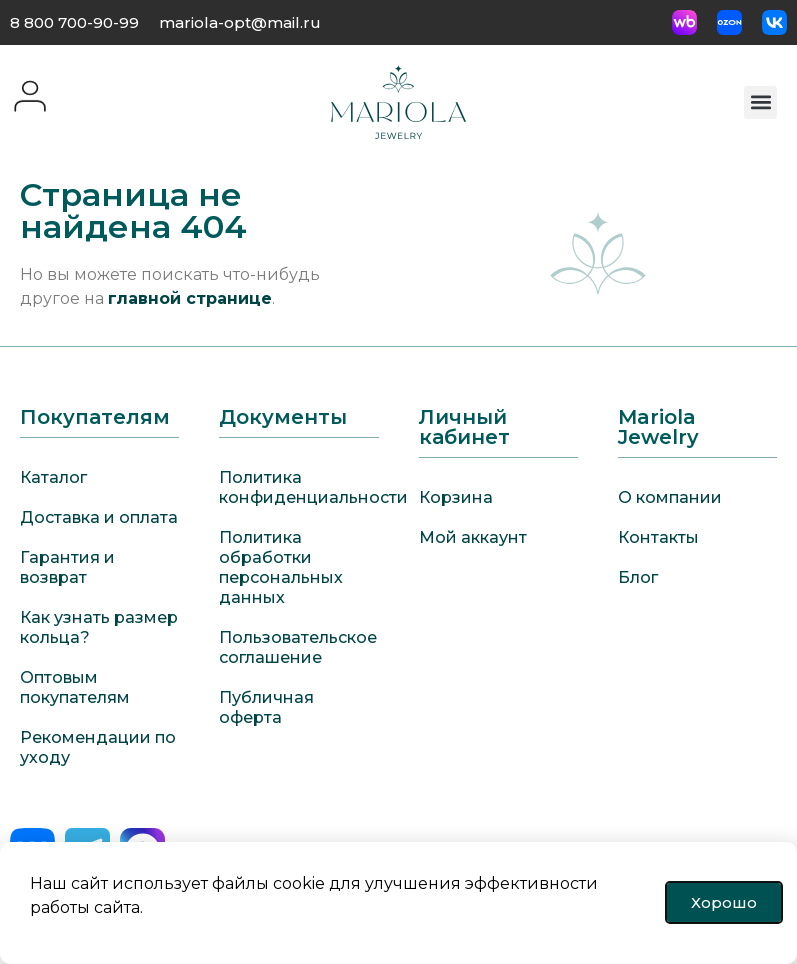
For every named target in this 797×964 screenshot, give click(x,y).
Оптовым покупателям (75, 687)
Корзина (456, 497)
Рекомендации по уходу (98, 747)
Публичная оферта (266, 707)
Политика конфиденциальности (298, 487)
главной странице (190, 298)
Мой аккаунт (473, 537)
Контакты (658, 537)
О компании (670, 497)
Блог (638, 577)
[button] (760, 102)
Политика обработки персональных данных (281, 567)
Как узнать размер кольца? (99, 627)
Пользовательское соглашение (298, 647)
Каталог (53, 477)
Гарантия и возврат (67, 567)
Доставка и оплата (99, 517)
